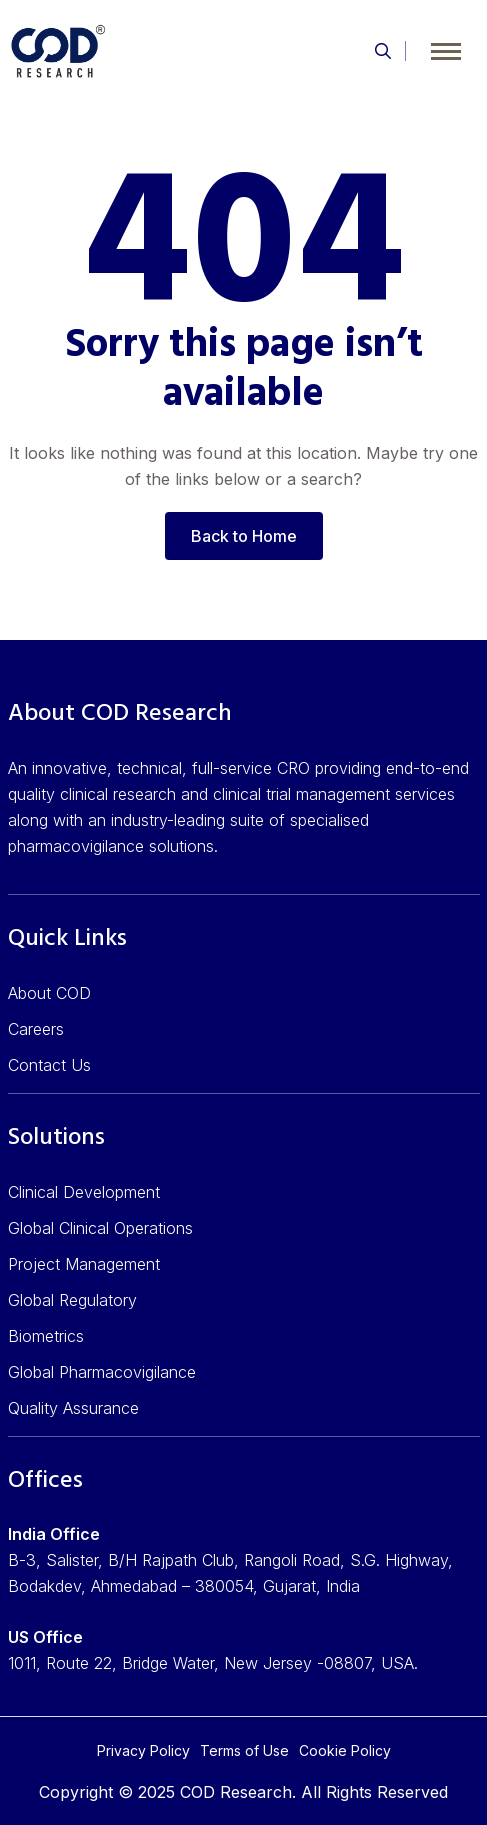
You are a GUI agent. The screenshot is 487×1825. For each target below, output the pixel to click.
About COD (49, 993)
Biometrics (46, 1336)
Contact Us (49, 1065)
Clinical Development (84, 1192)
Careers (36, 1029)
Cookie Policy (345, 1750)
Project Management (84, 1264)
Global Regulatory (72, 1300)
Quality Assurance (73, 1408)
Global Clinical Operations (100, 1228)
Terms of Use (244, 1750)
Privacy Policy (143, 1750)
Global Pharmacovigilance (102, 1372)
